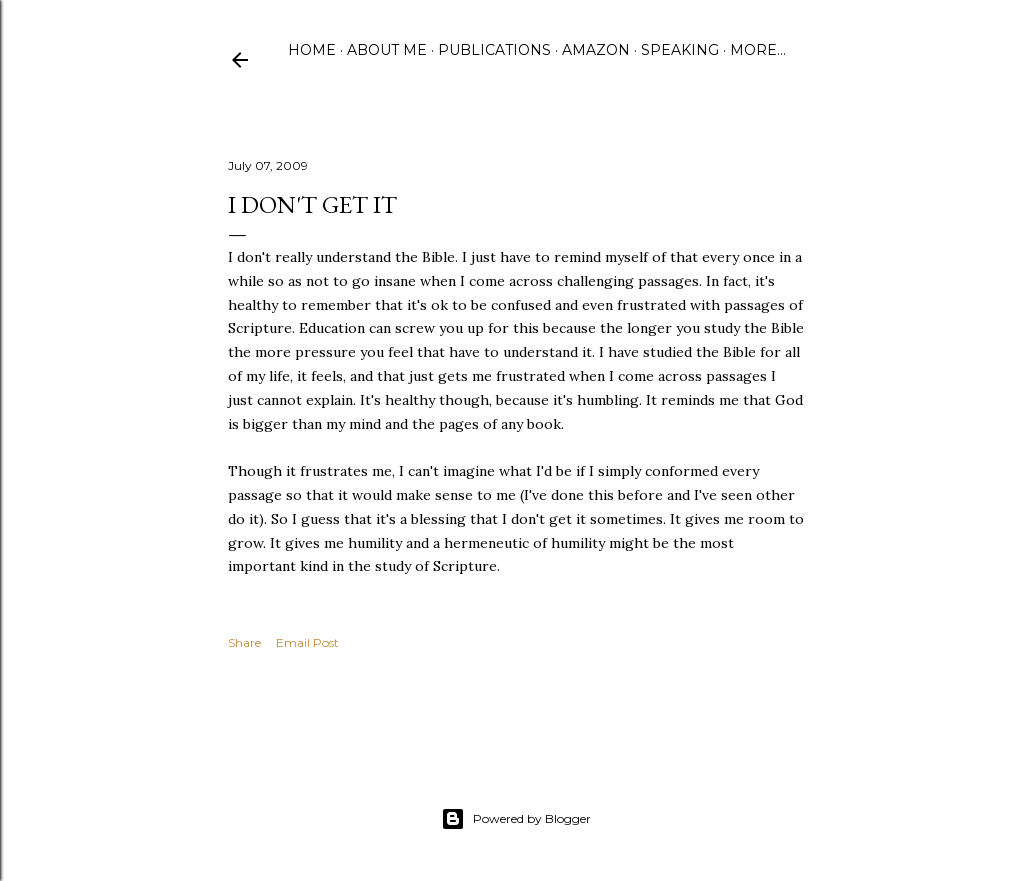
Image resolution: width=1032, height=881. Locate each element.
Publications (494, 50)
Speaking (680, 50)
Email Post (307, 642)
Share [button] (244, 642)
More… (758, 50)
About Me (387, 50)
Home (312, 50)
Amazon (596, 50)
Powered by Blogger (516, 819)
